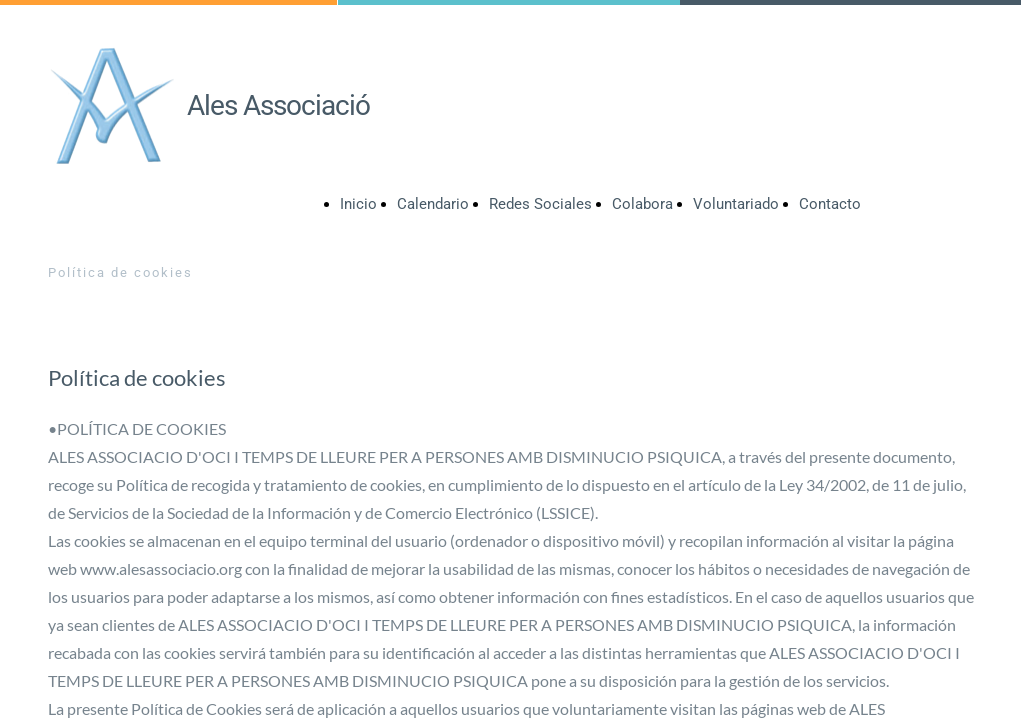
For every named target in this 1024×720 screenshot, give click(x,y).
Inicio (358, 204)
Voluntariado (736, 204)
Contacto (830, 204)
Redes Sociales (540, 204)
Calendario (433, 204)
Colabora (642, 204)
